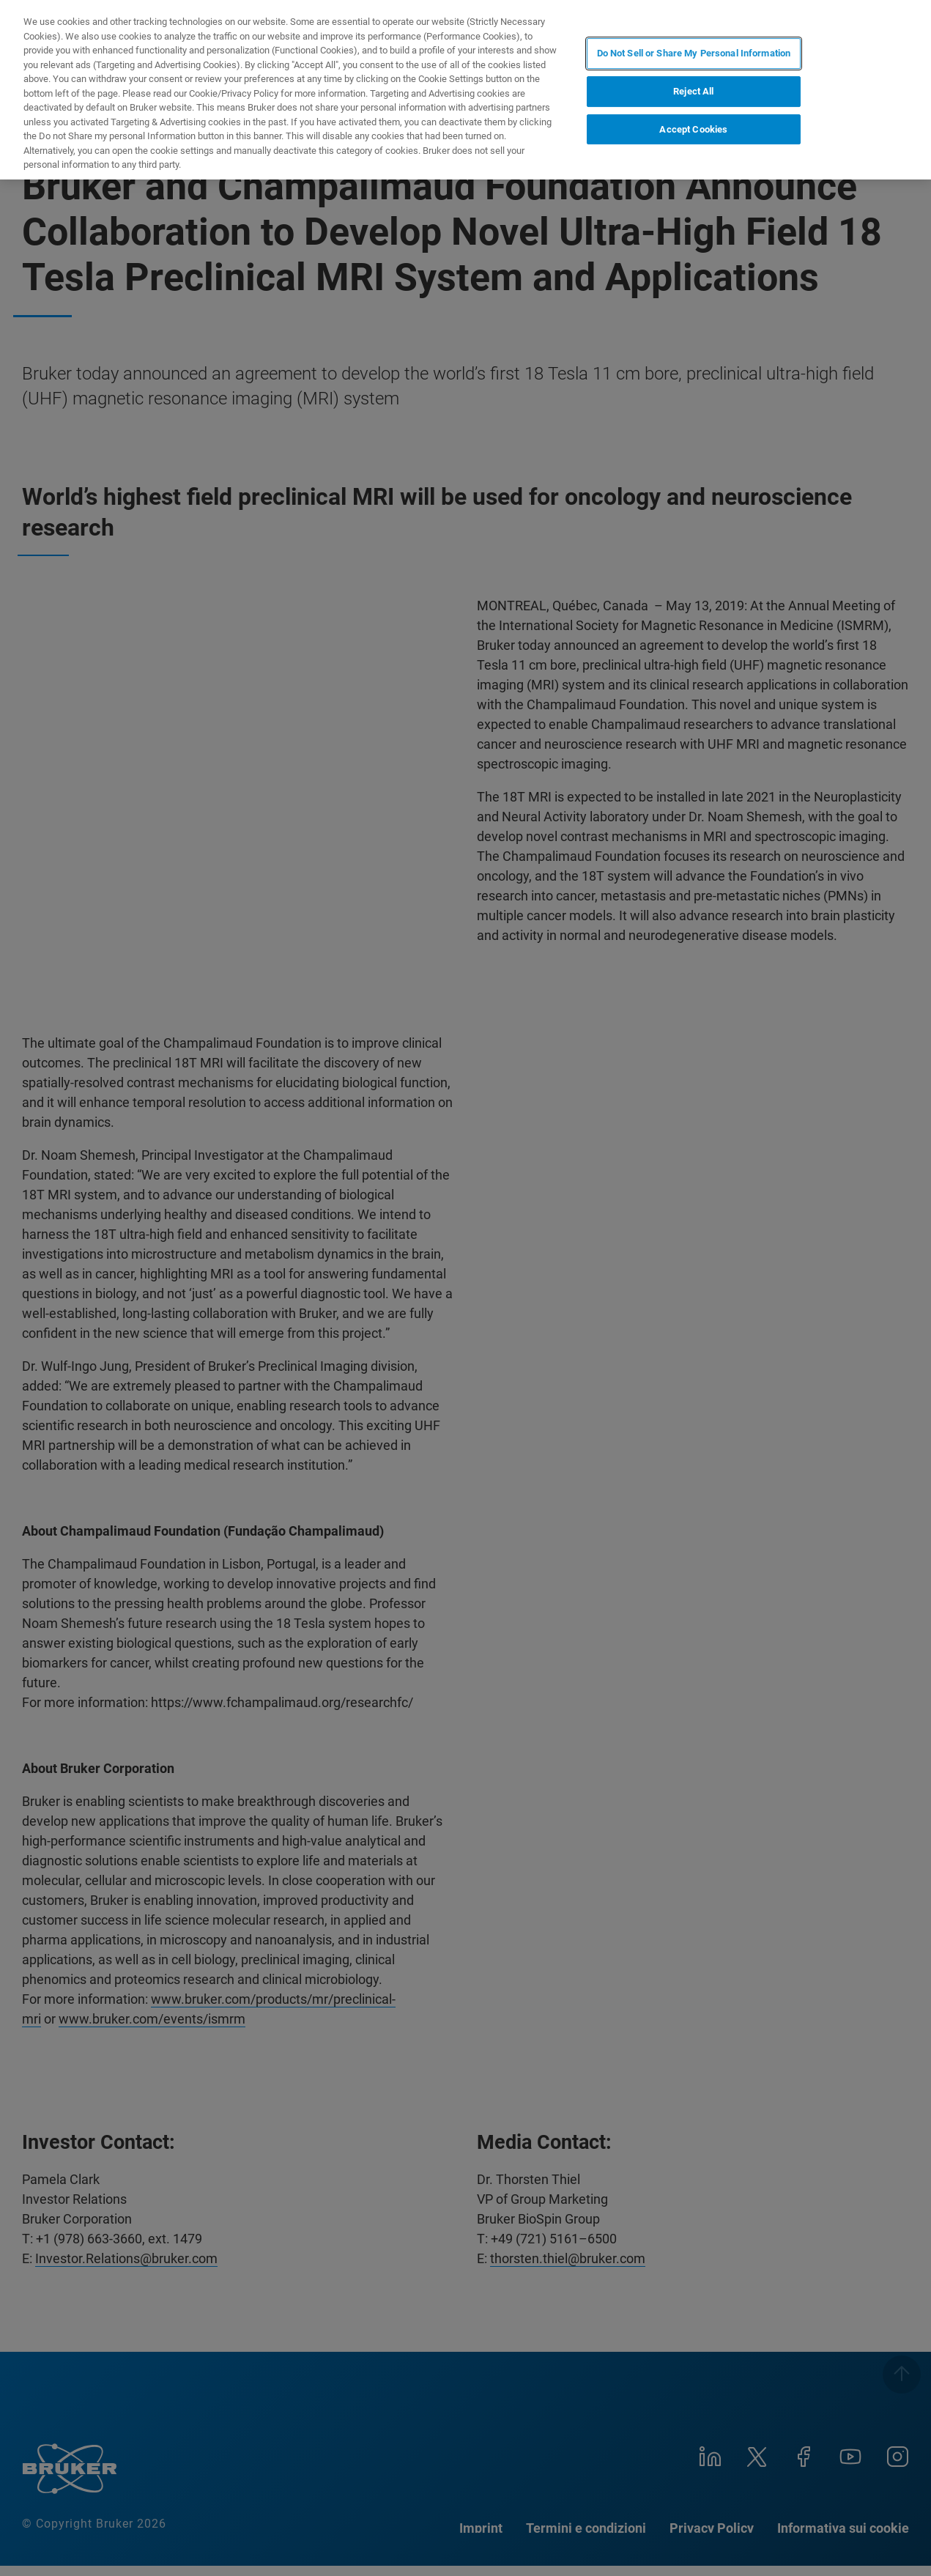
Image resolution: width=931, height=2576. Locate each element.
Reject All (693, 91)
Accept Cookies (693, 129)
